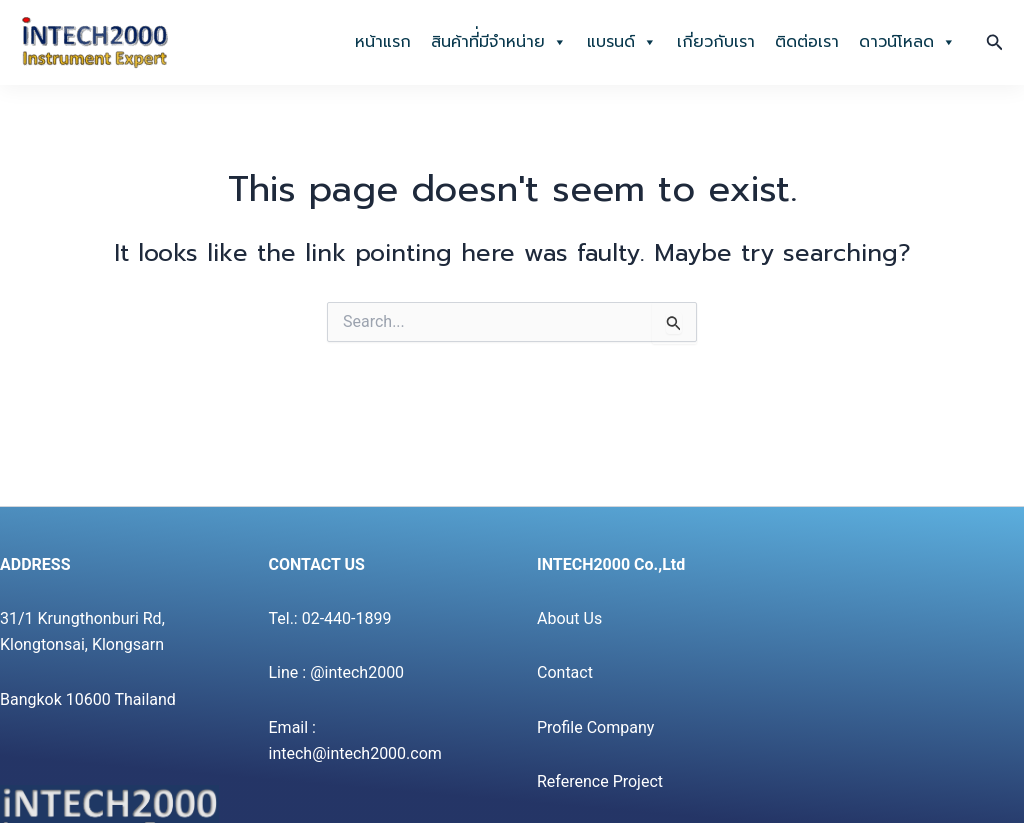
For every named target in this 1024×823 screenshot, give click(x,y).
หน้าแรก (383, 42)
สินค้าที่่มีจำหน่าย (499, 42)
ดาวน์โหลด (907, 42)
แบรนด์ (622, 42)
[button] (995, 42)
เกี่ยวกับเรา (716, 42)
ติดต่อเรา (807, 42)
